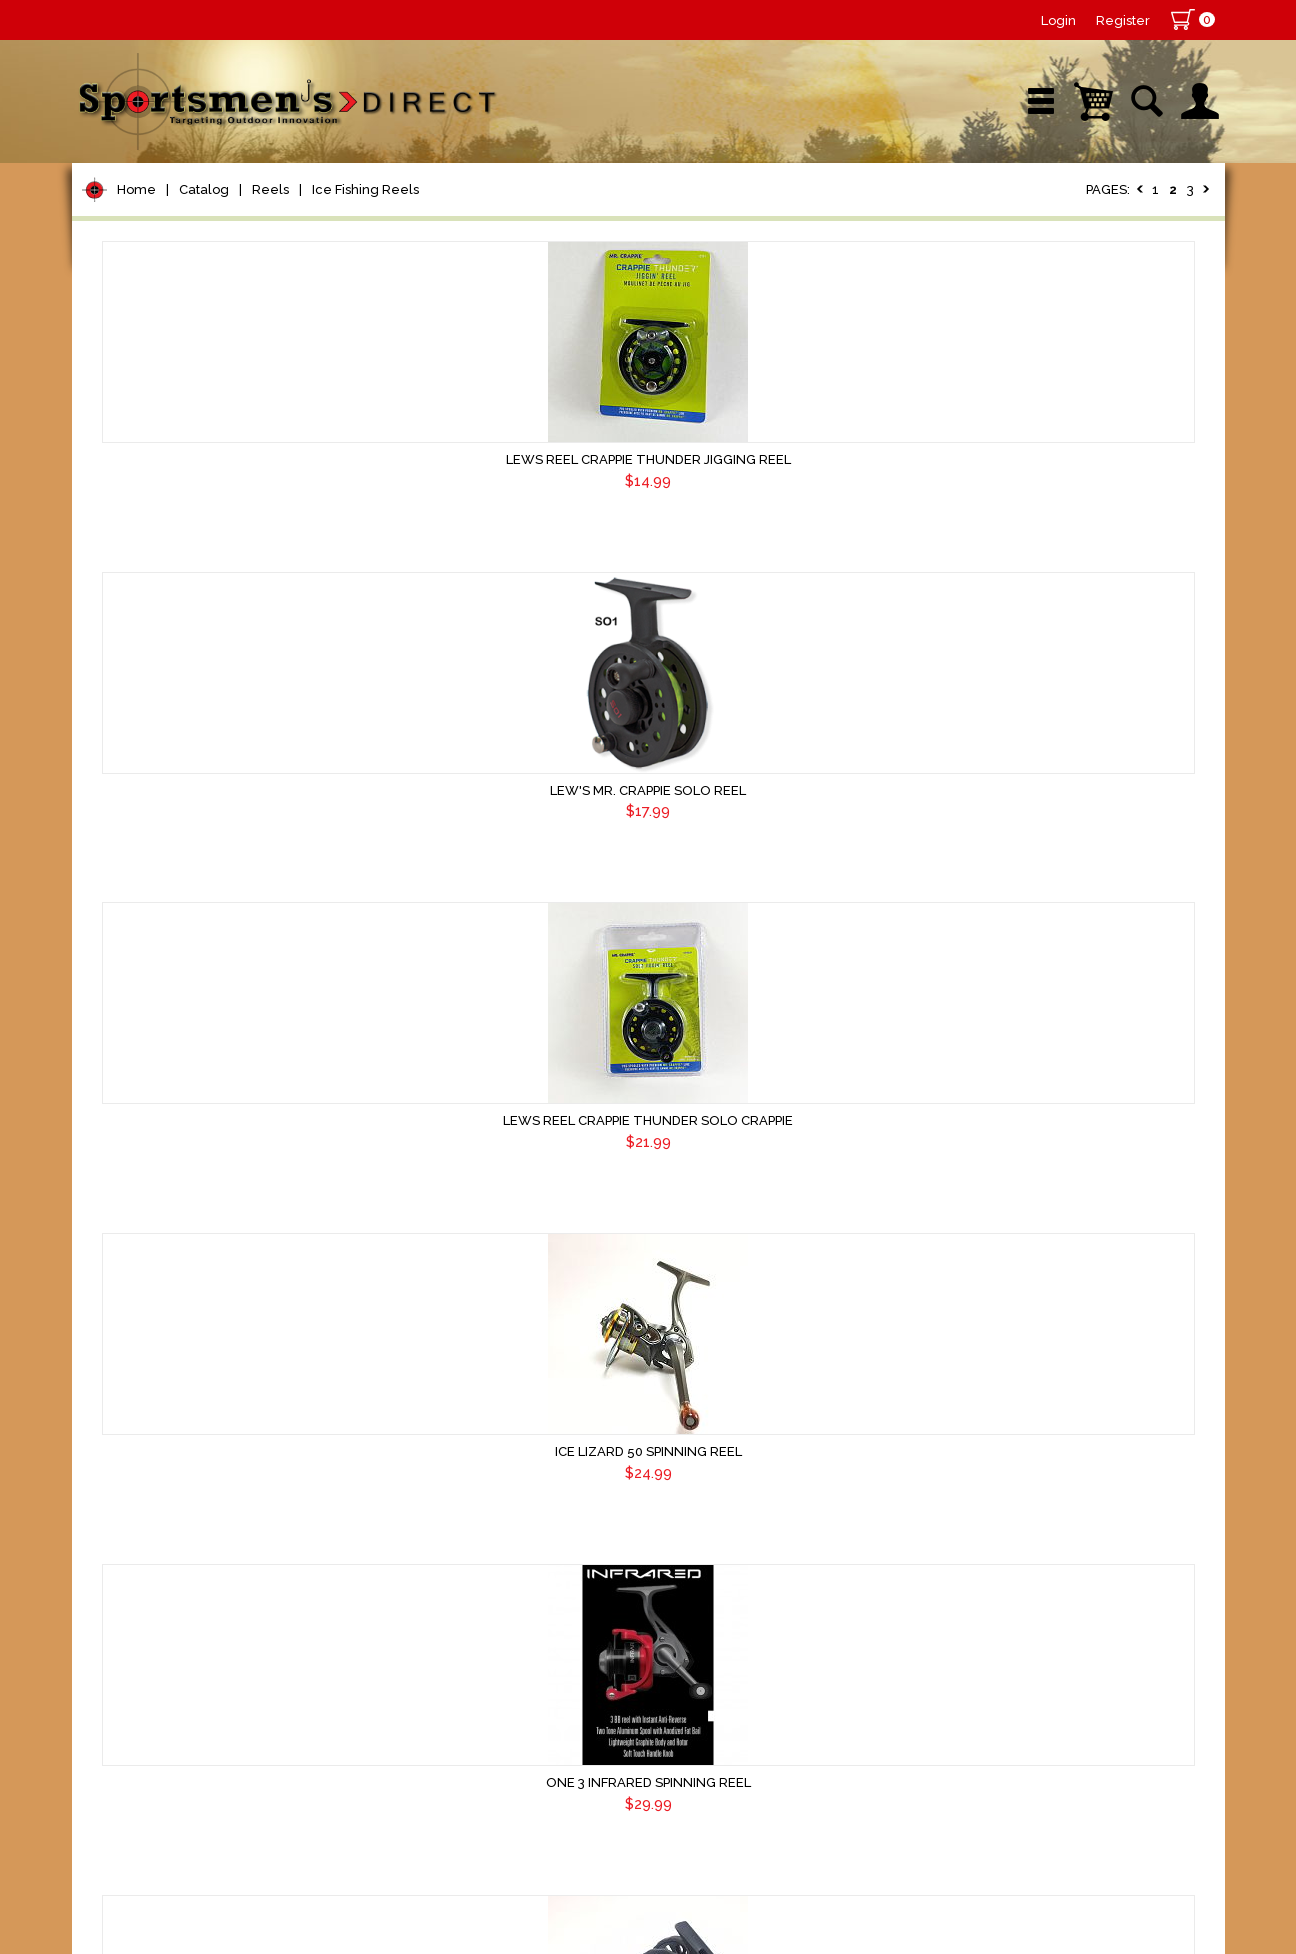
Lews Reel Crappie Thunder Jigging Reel (519, 563)
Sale (794, 214)
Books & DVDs (152, 1289)
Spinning (143, 439)
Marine (121, 1213)
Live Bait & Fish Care (181, 1099)
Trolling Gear (148, 1365)
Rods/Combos (155, 549)
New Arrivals (310, 214)
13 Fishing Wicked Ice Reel (1067, 1234)
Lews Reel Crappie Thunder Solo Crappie (1067, 563)
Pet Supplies (146, 338)
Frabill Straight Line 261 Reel (1068, 1583)
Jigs (109, 891)
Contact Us (909, 1792)
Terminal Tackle (159, 701)
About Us (832, 1792)
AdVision (402, 1918)
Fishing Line (143, 663)
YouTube (1133, 214)
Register (1123, 20)
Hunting (125, 1251)
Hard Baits (136, 815)
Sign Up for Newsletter (192, 1785)
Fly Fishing (137, 1061)
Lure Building (149, 739)
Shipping (1123, 1792)
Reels (270, 278)
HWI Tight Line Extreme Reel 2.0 (1067, 903)
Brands (479, 214)
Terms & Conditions (1019, 1792)
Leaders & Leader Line (193, 625)
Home (136, 278)
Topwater (133, 777)
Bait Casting (156, 413)
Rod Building (146, 587)
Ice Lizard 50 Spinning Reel (519, 903)
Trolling (139, 491)
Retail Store (641, 214)
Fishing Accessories (176, 1403)
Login (1058, 20)
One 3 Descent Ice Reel (794, 1583)
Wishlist (956, 214)
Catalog (204, 278)
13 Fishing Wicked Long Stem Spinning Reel (520, 1593)
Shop (148, 214)
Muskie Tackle (152, 1023)
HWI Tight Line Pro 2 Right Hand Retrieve (794, 1244)
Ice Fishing (138, 985)
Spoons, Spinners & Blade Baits (201, 938)
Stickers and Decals (176, 1327)
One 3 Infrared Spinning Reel (793, 903)
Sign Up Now (156, 1821)
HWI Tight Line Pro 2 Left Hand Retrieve (519, 1244)
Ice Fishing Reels (365, 278)
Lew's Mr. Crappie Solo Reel (794, 553)
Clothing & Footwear (180, 1175)
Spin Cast (147, 465)
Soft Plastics (145, 853)
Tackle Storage (157, 1137)
